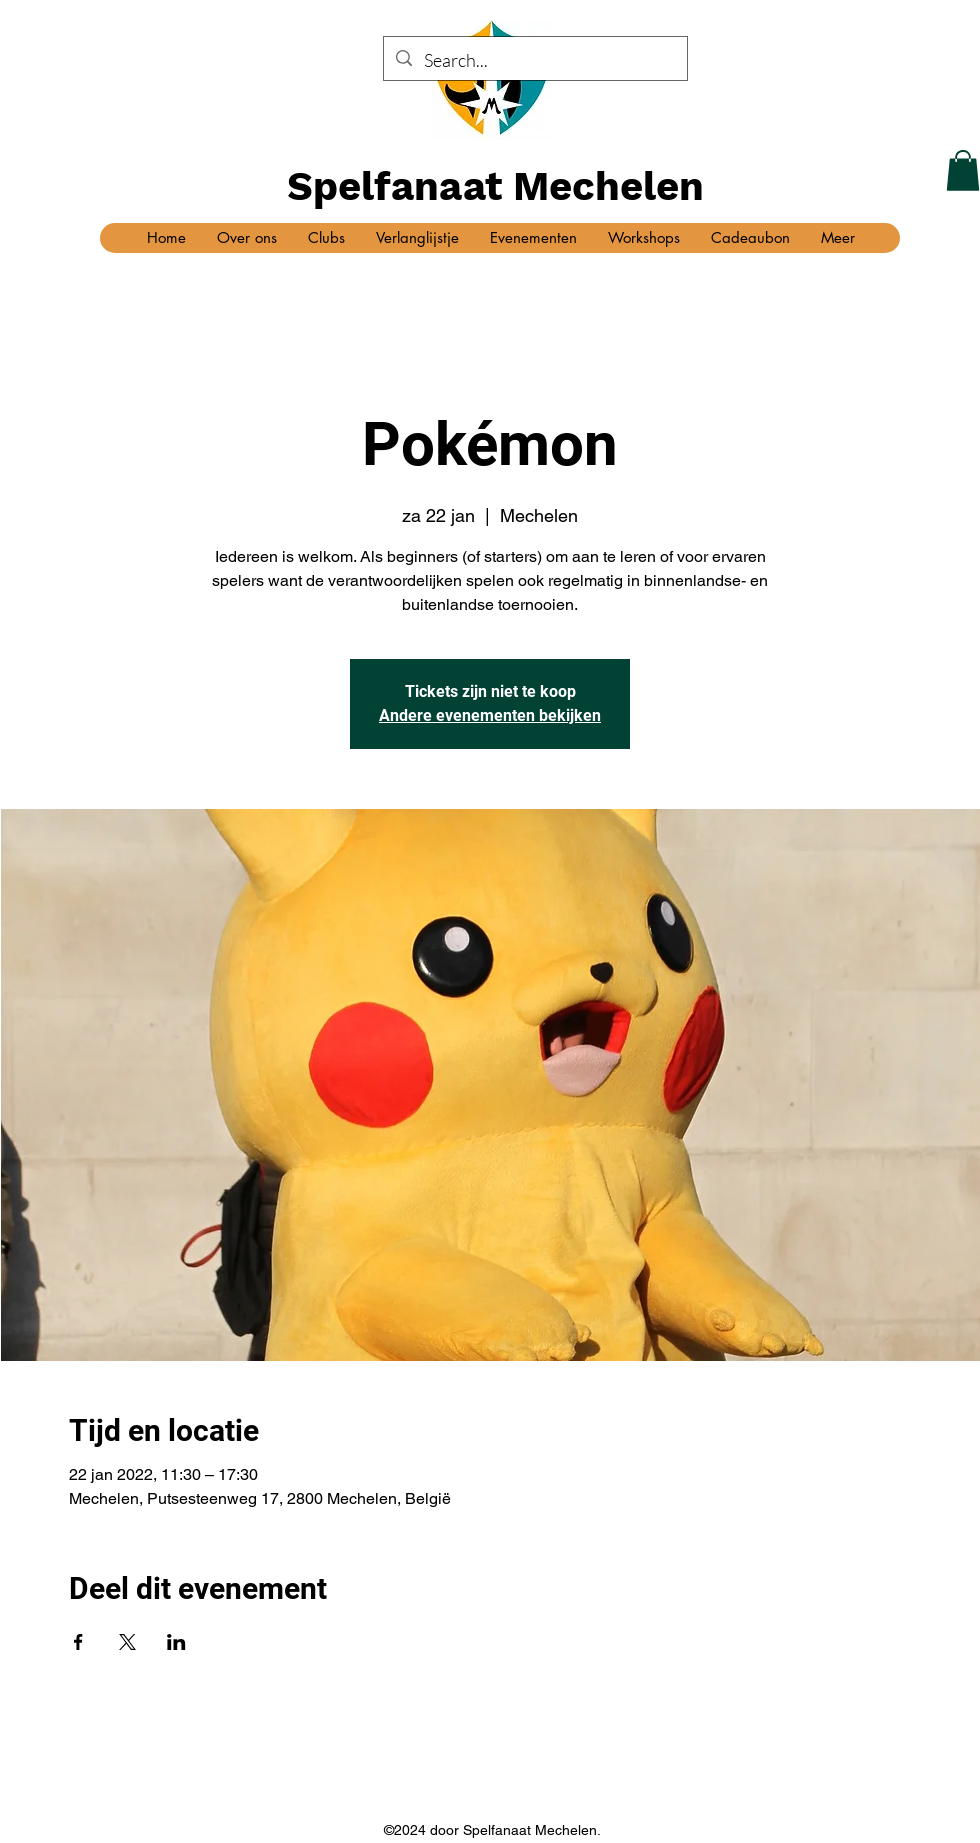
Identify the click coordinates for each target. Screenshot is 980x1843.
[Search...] (534, 61)
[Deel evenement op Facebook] (78, 1642)
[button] (963, 170)
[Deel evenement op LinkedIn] (176, 1642)
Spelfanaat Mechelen (495, 186)
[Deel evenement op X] (127, 1642)
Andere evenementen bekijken (490, 715)
